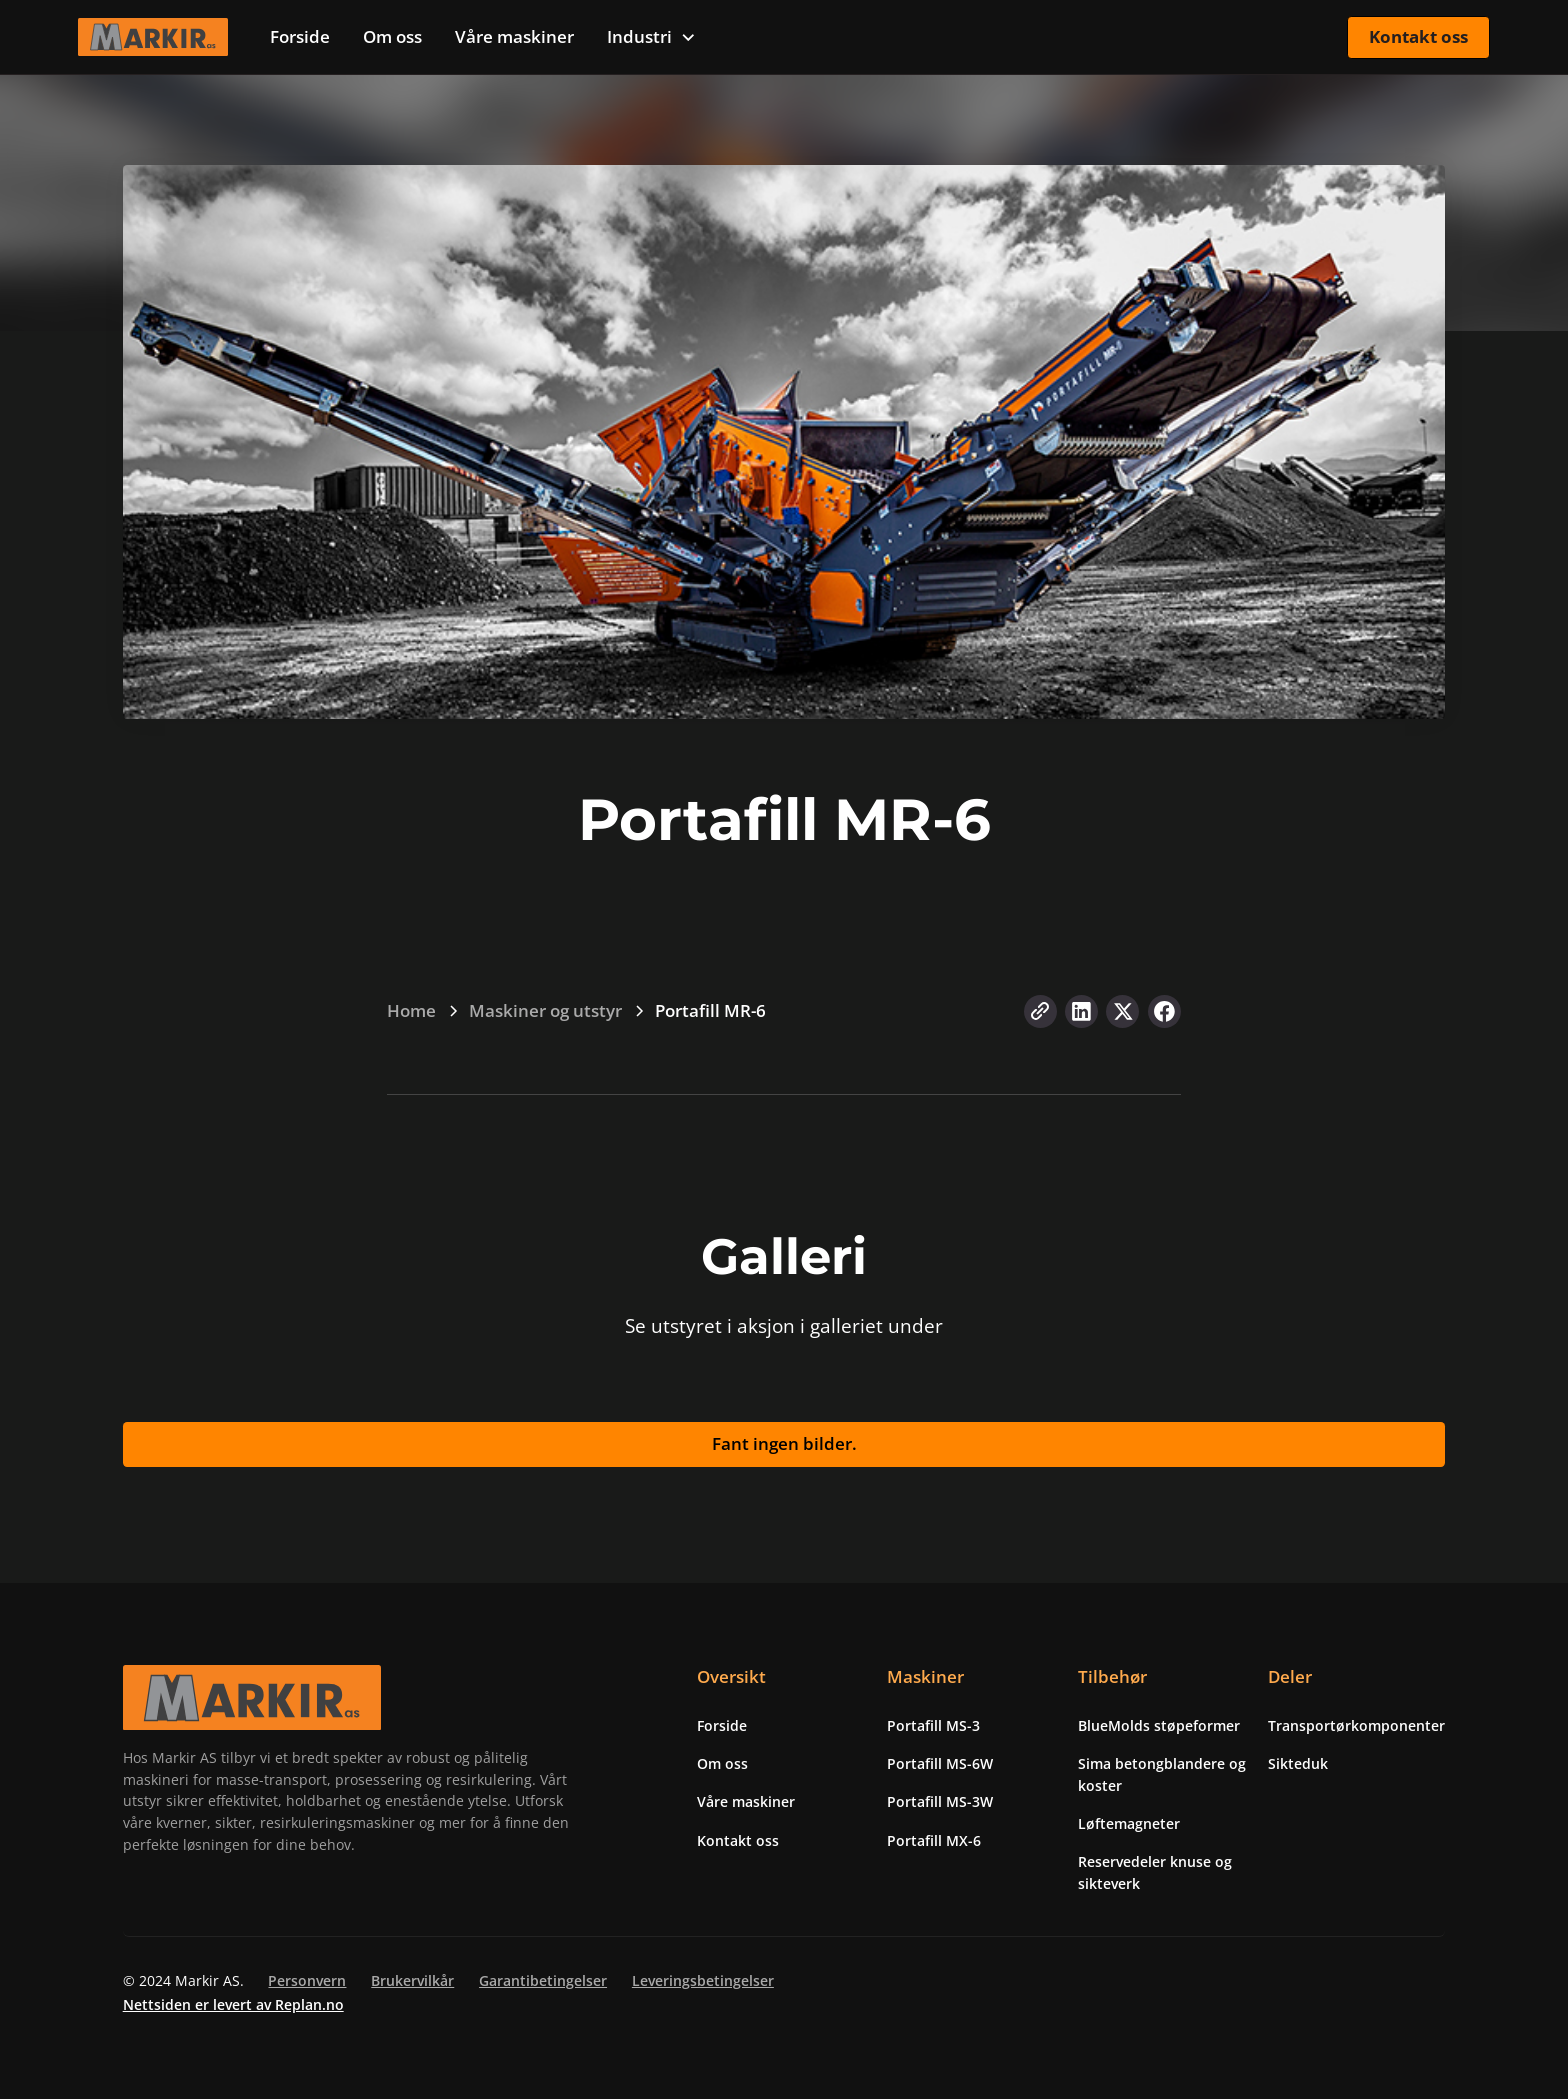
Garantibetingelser (543, 1980)
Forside (300, 36)
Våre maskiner (514, 36)
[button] (651, 37)
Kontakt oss (1418, 36)
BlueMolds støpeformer (1159, 1725)
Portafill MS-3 (933, 1725)
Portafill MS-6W (940, 1763)
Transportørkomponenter (1356, 1725)
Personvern (307, 1980)
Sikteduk (1298, 1763)
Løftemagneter (1129, 1823)
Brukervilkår (412, 1980)
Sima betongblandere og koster (1162, 1774)
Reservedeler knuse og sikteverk (1155, 1872)
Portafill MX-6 (934, 1840)
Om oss (392, 36)
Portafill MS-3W (940, 1801)
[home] (153, 37)
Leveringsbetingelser (703, 1980)
